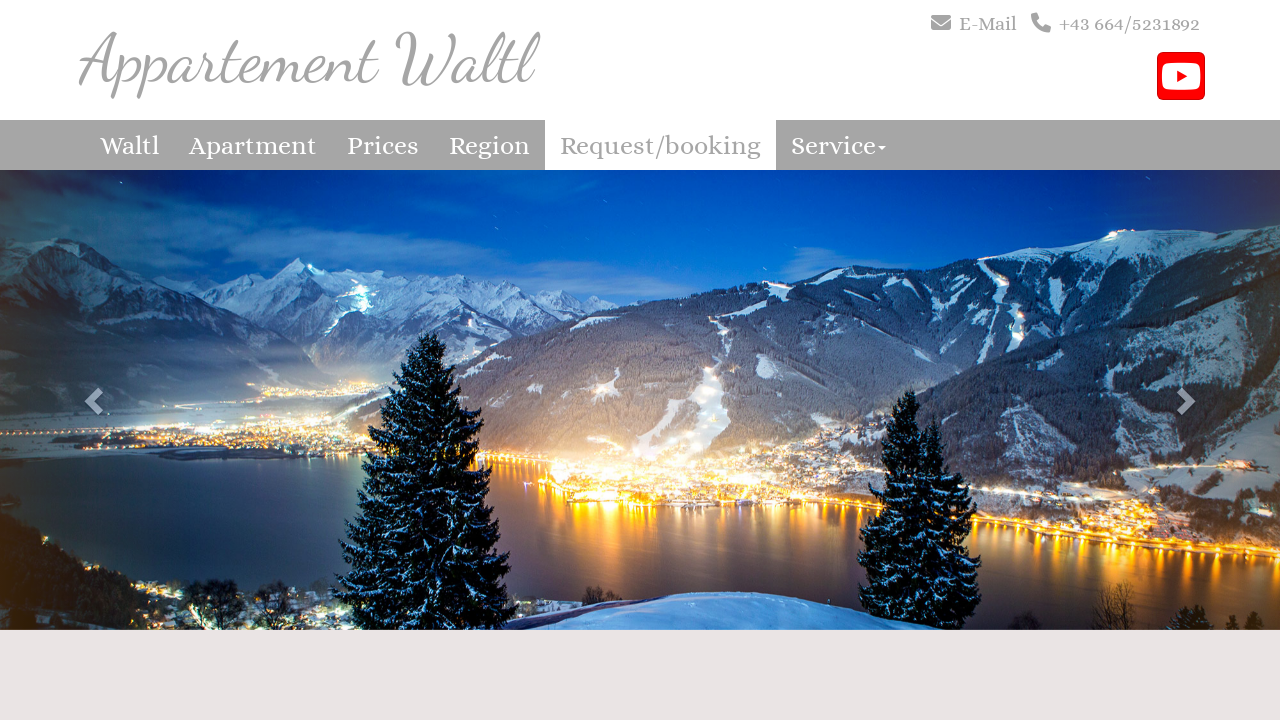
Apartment (253, 145)
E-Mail (988, 23)
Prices (383, 145)
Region (489, 145)
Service (838, 145)
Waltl (129, 145)
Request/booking (660, 145)
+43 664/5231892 (1129, 23)
